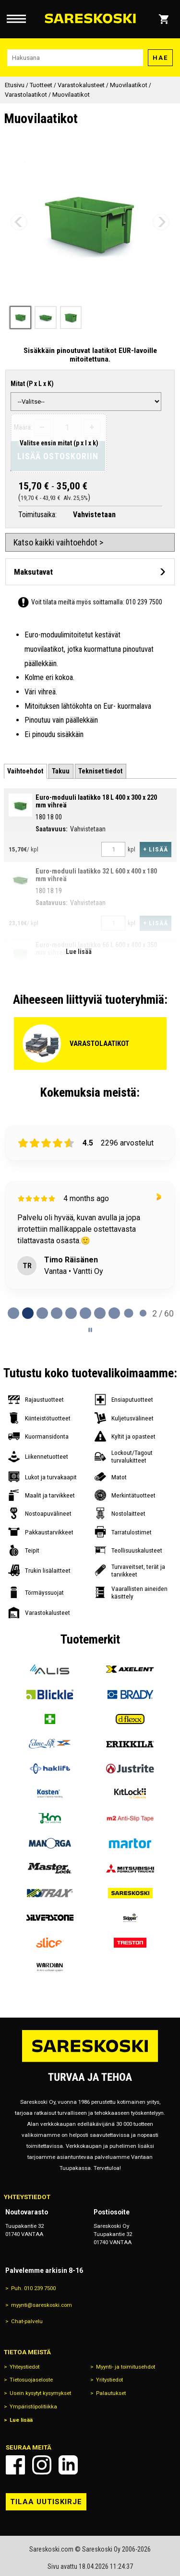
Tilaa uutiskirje (46, 2501)
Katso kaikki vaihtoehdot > (58, 542)
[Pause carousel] (90, 1330)
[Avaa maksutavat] (90, 572)
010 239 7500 (144, 602)
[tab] (25, 771)
